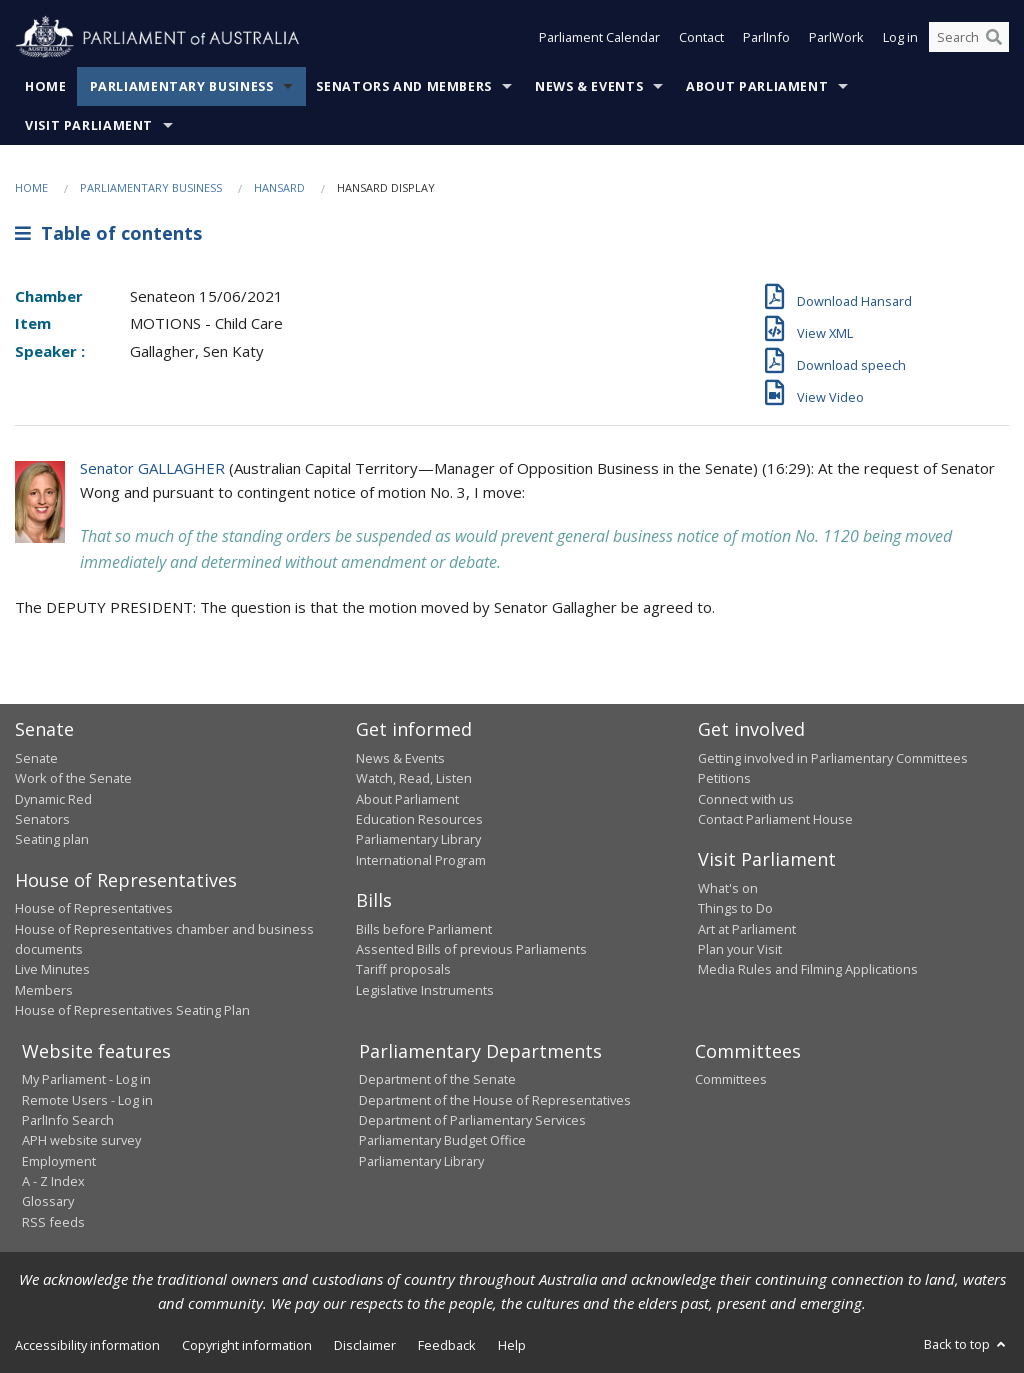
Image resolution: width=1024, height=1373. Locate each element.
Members (44, 990)
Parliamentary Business (182, 86)
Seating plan (52, 839)
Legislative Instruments (425, 990)
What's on (728, 888)
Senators (42, 819)
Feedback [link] (447, 1345)
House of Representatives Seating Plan (132, 1010)
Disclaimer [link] (365, 1345)
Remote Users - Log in (87, 1100)
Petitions (724, 778)
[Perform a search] (994, 38)
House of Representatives (94, 908)
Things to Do (735, 908)
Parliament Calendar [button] (599, 38)
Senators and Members (404, 86)
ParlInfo (766, 38)
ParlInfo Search (68, 1120)
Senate (36, 758)
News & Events (589, 86)
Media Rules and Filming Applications (808, 969)
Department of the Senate (437, 1079)
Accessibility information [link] (87, 1345)
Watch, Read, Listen (414, 778)
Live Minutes (52, 969)
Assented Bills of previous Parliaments (471, 949)
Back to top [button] (966, 1344)
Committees (731, 1079)
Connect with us (746, 799)
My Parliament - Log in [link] (86, 1079)
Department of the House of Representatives (495, 1100)
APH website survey (81, 1140)
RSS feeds (53, 1222)
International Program (421, 860)
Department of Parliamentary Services (472, 1120)
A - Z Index (53, 1181)
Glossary (48, 1201)
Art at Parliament (747, 929)
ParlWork (836, 38)
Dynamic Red (53, 799)
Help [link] (512, 1345)
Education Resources (419, 819)
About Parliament (757, 86)
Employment (59, 1161)
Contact (701, 38)
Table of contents (108, 233)
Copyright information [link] (247, 1345)
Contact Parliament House (775, 819)
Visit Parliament (89, 125)
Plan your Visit (740, 949)
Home (46, 86)
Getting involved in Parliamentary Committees (833, 758)
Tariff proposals (403, 969)
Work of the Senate (73, 778)
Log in (900, 38)
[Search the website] (969, 38)
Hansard (279, 187)
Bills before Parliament (424, 929)
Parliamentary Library (418, 839)
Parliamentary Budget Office (442, 1140)
